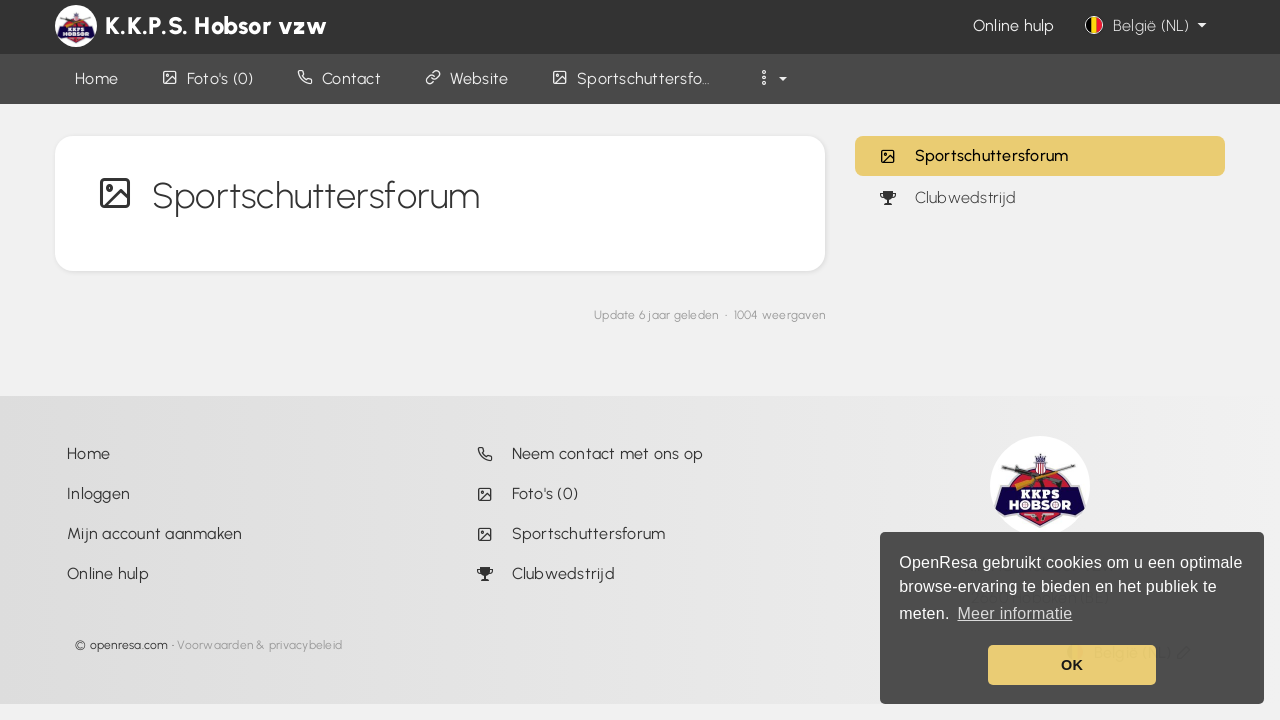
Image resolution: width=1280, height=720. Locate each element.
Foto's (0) (522, 493)
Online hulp (1014, 25)
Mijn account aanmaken (154, 533)
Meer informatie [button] (1014, 613)
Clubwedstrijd (947, 198)
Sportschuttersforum (973, 156)
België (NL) (1148, 26)
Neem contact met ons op (585, 453)
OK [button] (1072, 665)
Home (88, 453)
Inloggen (98, 493)
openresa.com (129, 645)
